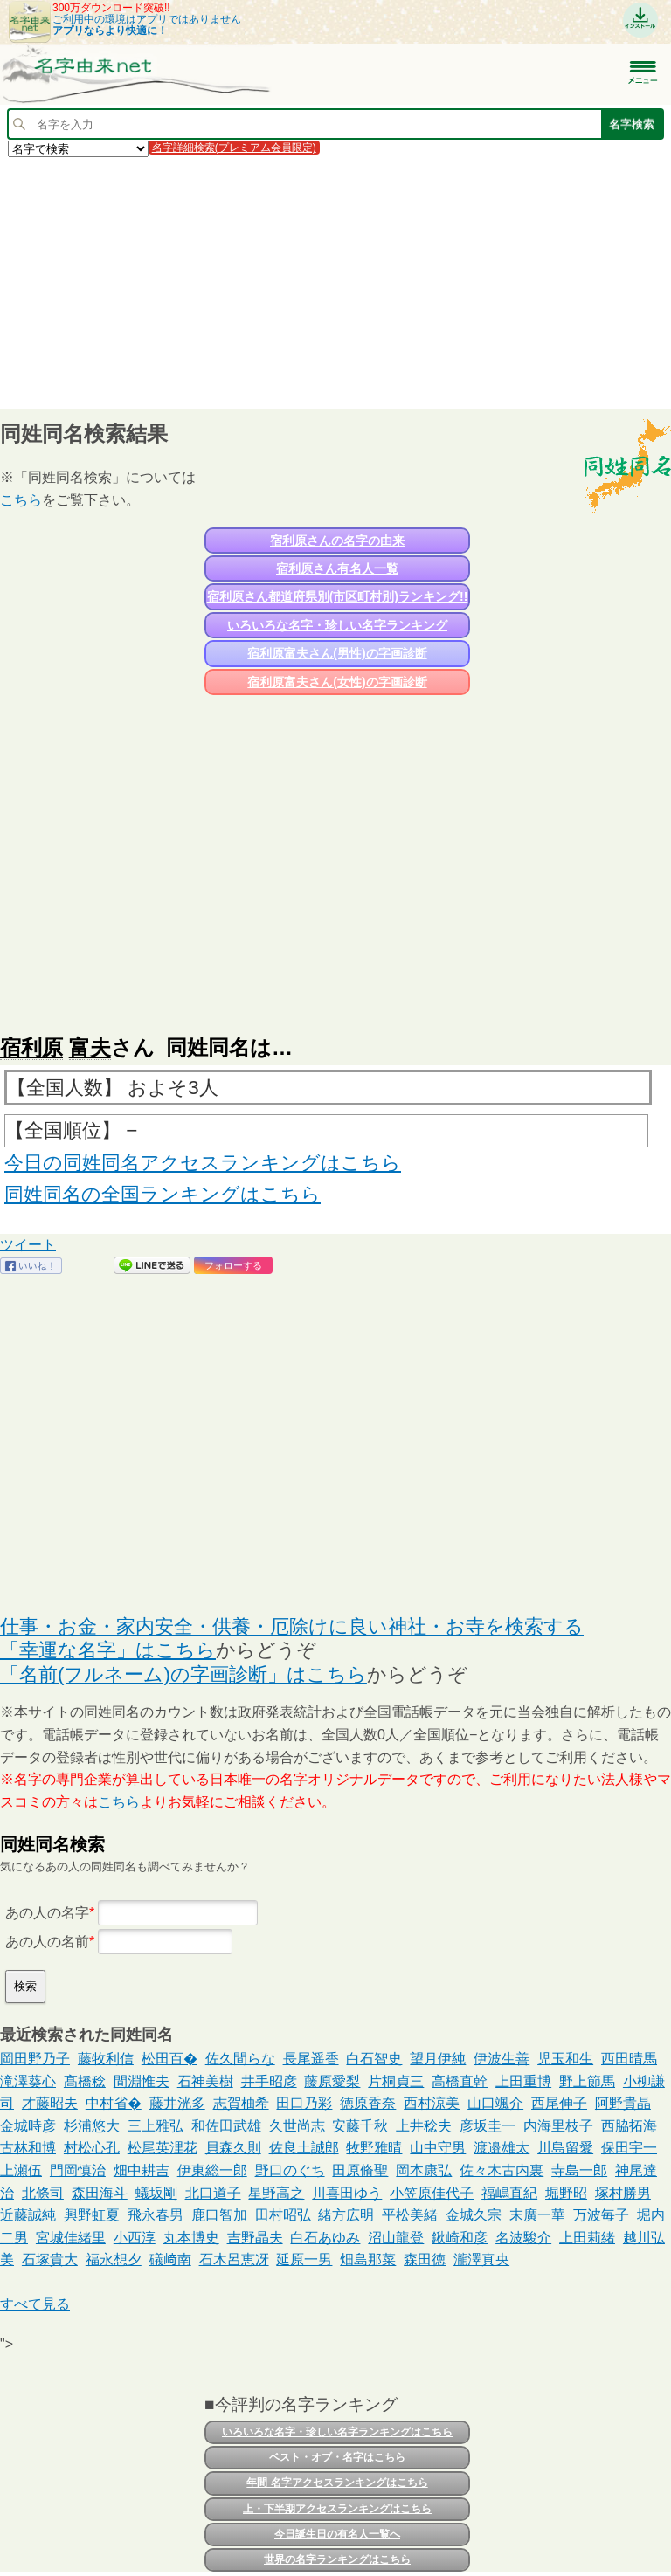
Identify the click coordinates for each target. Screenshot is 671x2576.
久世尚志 (297, 2125)
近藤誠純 (28, 2215)
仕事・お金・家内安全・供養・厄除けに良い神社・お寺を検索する (292, 1626)
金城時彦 (28, 2125)
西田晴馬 (629, 2058)
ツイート (28, 1244)
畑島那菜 (368, 2259)
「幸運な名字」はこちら (108, 1650)
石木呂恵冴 (234, 2259)
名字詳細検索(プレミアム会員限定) (234, 147)
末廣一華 (537, 2215)
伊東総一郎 (212, 2170)
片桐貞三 (396, 2081)
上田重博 (523, 2081)
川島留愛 (565, 2147)
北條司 (43, 2193)
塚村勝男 (623, 2193)
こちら (21, 499)
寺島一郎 (579, 2170)
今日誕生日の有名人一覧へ (337, 2534)
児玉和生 (565, 2058)
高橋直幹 (460, 2081)
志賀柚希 (241, 2103)
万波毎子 (601, 2215)
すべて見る (35, 2304)
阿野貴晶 (623, 2103)
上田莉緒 (587, 2237)
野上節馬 (587, 2081)
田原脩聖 (360, 2170)
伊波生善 (501, 2058)
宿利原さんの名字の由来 (337, 541)
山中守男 (438, 2147)
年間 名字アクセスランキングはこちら (336, 2482)
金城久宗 (474, 2215)
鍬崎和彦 (460, 2237)
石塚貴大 (50, 2259)
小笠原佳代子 (432, 2193)
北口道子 (213, 2193)
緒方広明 (346, 2215)
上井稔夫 (424, 2125)
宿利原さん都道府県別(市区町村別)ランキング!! (337, 596)
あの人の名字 (47, 1912)
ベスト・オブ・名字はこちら (337, 2457)
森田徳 (425, 2259)
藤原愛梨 (332, 2081)
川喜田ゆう (347, 2193)
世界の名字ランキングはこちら (337, 2559)
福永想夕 (114, 2259)
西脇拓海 (629, 2125)
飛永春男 (155, 2215)
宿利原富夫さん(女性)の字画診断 (336, 682)
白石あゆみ (325, 2237)
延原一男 (304, 2259)
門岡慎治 (78, 2170)
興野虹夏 (92, 2215)
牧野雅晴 (374, 2147)
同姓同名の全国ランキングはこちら (162, 1194)
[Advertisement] (335, 282)
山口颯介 (495, 2103)
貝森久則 (233, 2147)
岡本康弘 (424, 2170)
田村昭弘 (283, 2215)
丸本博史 (191, 2237)
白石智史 (374, 2058)
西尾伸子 (559, 2103)
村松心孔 (92, 2147)
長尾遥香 (311, 2058)
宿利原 (31, 1047)
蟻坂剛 (156, 2193)
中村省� (114, 2103)
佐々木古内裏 (501, 2170)
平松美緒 (410, 2215)
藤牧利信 (106, 2058)
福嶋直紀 (509, 2193)
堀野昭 (566, 2193)
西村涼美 (432, 2103)
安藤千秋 (360, 2125)
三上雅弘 (155, 2125)
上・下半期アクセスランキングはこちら (337, 2509)
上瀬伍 (21, 2170)
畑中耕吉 (141, 2170)
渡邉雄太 (501, 2147)
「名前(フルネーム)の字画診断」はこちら (183, 1674)
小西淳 (135, 2237)
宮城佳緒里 (71, 2237)
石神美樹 (205, 2081)
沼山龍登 (396, 2237)
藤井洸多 (177, 2103)
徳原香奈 (368, 2103)
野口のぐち (290, 2170)
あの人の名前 (47, 1941)
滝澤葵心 (28, 2081)
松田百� (169, 2058)
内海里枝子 (558, 2125)
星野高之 (276, 2193)
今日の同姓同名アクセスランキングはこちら (202, 1163)
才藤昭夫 (50, 2103)
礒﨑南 (170, 2259)
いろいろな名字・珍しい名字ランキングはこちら (337, 2432)
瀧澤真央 (481, 2259)
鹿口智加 (219, 2215)
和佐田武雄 (226, 2125)
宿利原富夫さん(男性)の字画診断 (336, 653)
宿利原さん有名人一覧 (337, 568)
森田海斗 (100, 2193)
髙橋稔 (85, 2081)
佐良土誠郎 (304, 2147)
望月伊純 (438, 2058)
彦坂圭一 (487, 2125)
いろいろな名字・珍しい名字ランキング (337, 625)
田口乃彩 (304, 2103)
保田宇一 (629, 2147)
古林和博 (28, 2147)
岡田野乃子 (35, 2058)
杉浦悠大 (92, 2125)
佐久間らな (240, 2058)
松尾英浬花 (162, 2147)
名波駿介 (523, 2237)
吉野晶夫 (255, 2237)
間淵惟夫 (141, 2081)
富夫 (90, 1047)
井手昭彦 (269, 2081)
